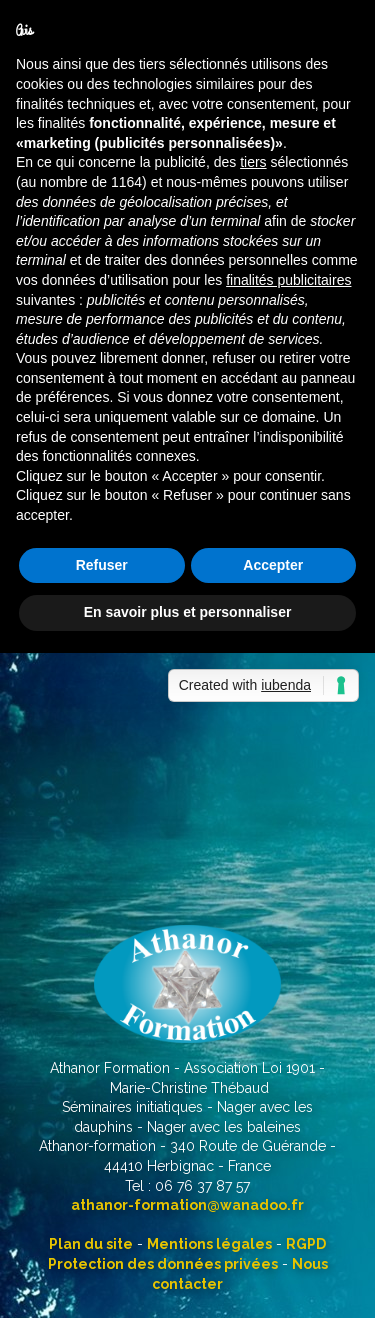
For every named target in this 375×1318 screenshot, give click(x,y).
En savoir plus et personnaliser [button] (188, 612)
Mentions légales (209, 1244)
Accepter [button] (273, 565)
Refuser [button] (102, 565)
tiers (253, 162)
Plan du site (91, 1244)
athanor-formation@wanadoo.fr (187, 1205)
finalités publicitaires (288, 280)
